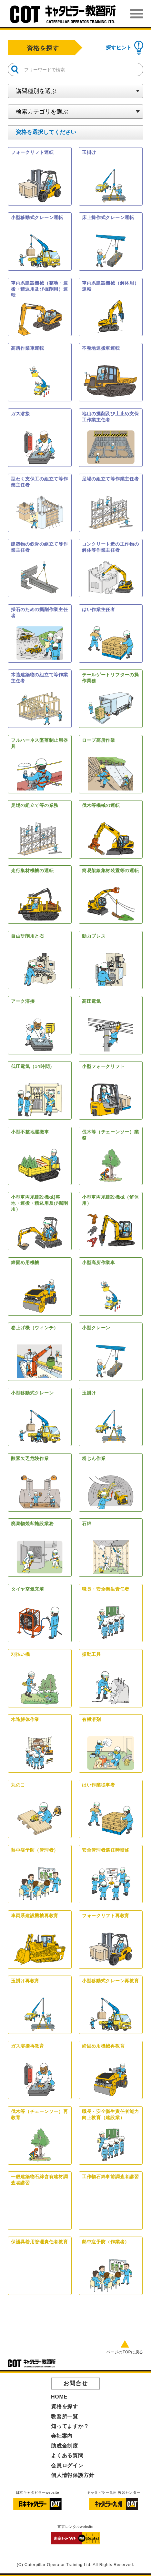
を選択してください (46, 132)
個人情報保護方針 (72, 2475)
